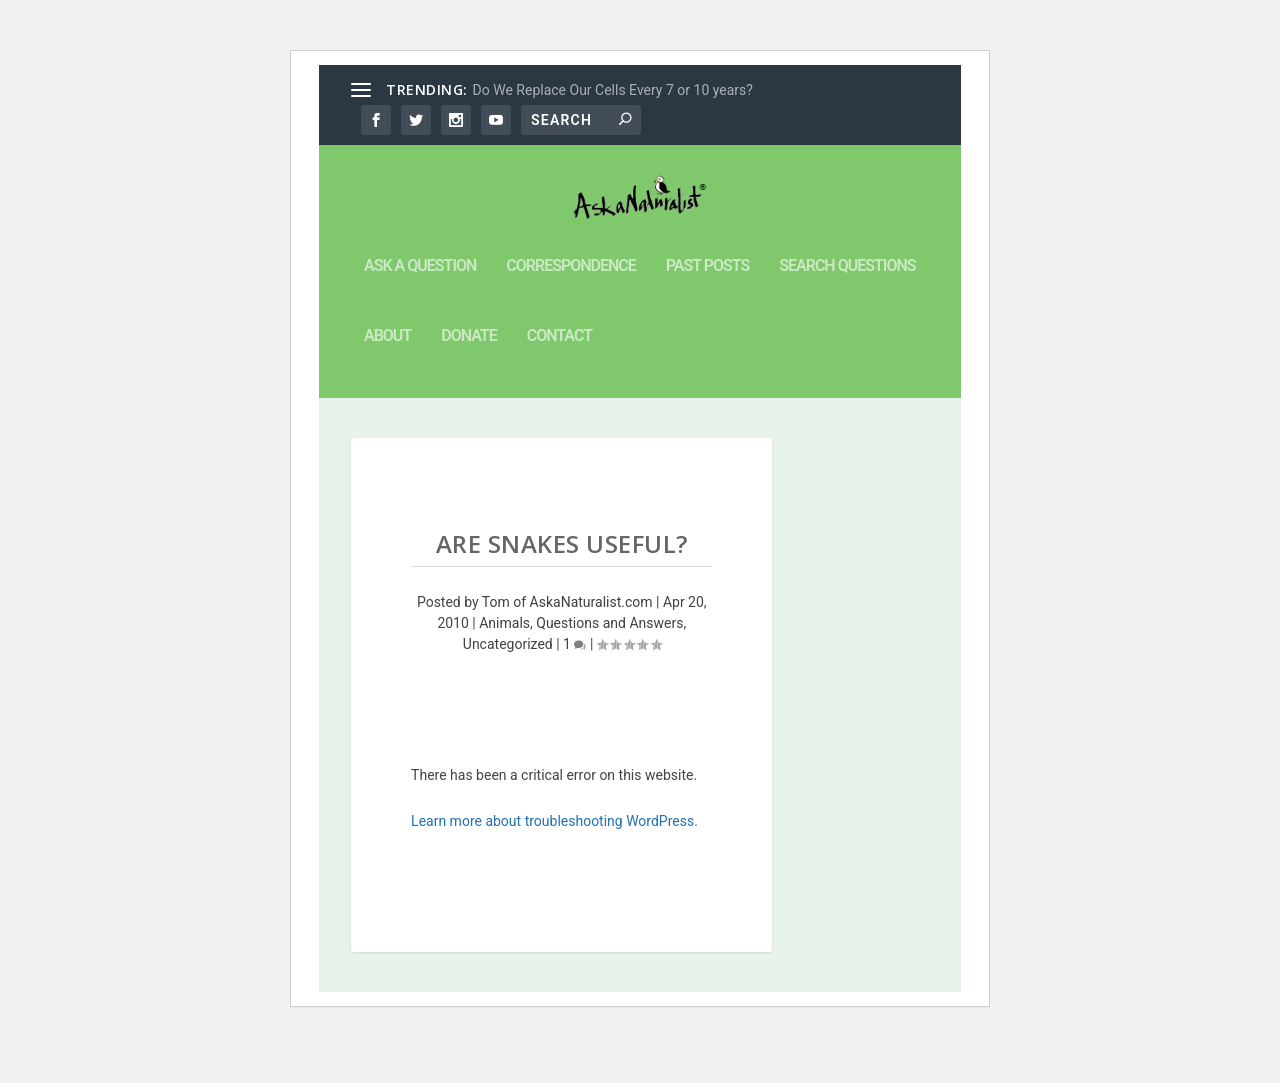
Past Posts (707, 314)
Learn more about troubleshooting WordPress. (554, 869)
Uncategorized (508, 692)
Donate (468, 384)
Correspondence (570, 314)
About (387, 384)
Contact (559, 384)
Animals (504, 671)
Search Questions (847, 314)
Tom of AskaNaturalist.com (567, 650)
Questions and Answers (609, 671)
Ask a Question (420, 314)
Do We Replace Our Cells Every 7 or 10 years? (613, 90)
